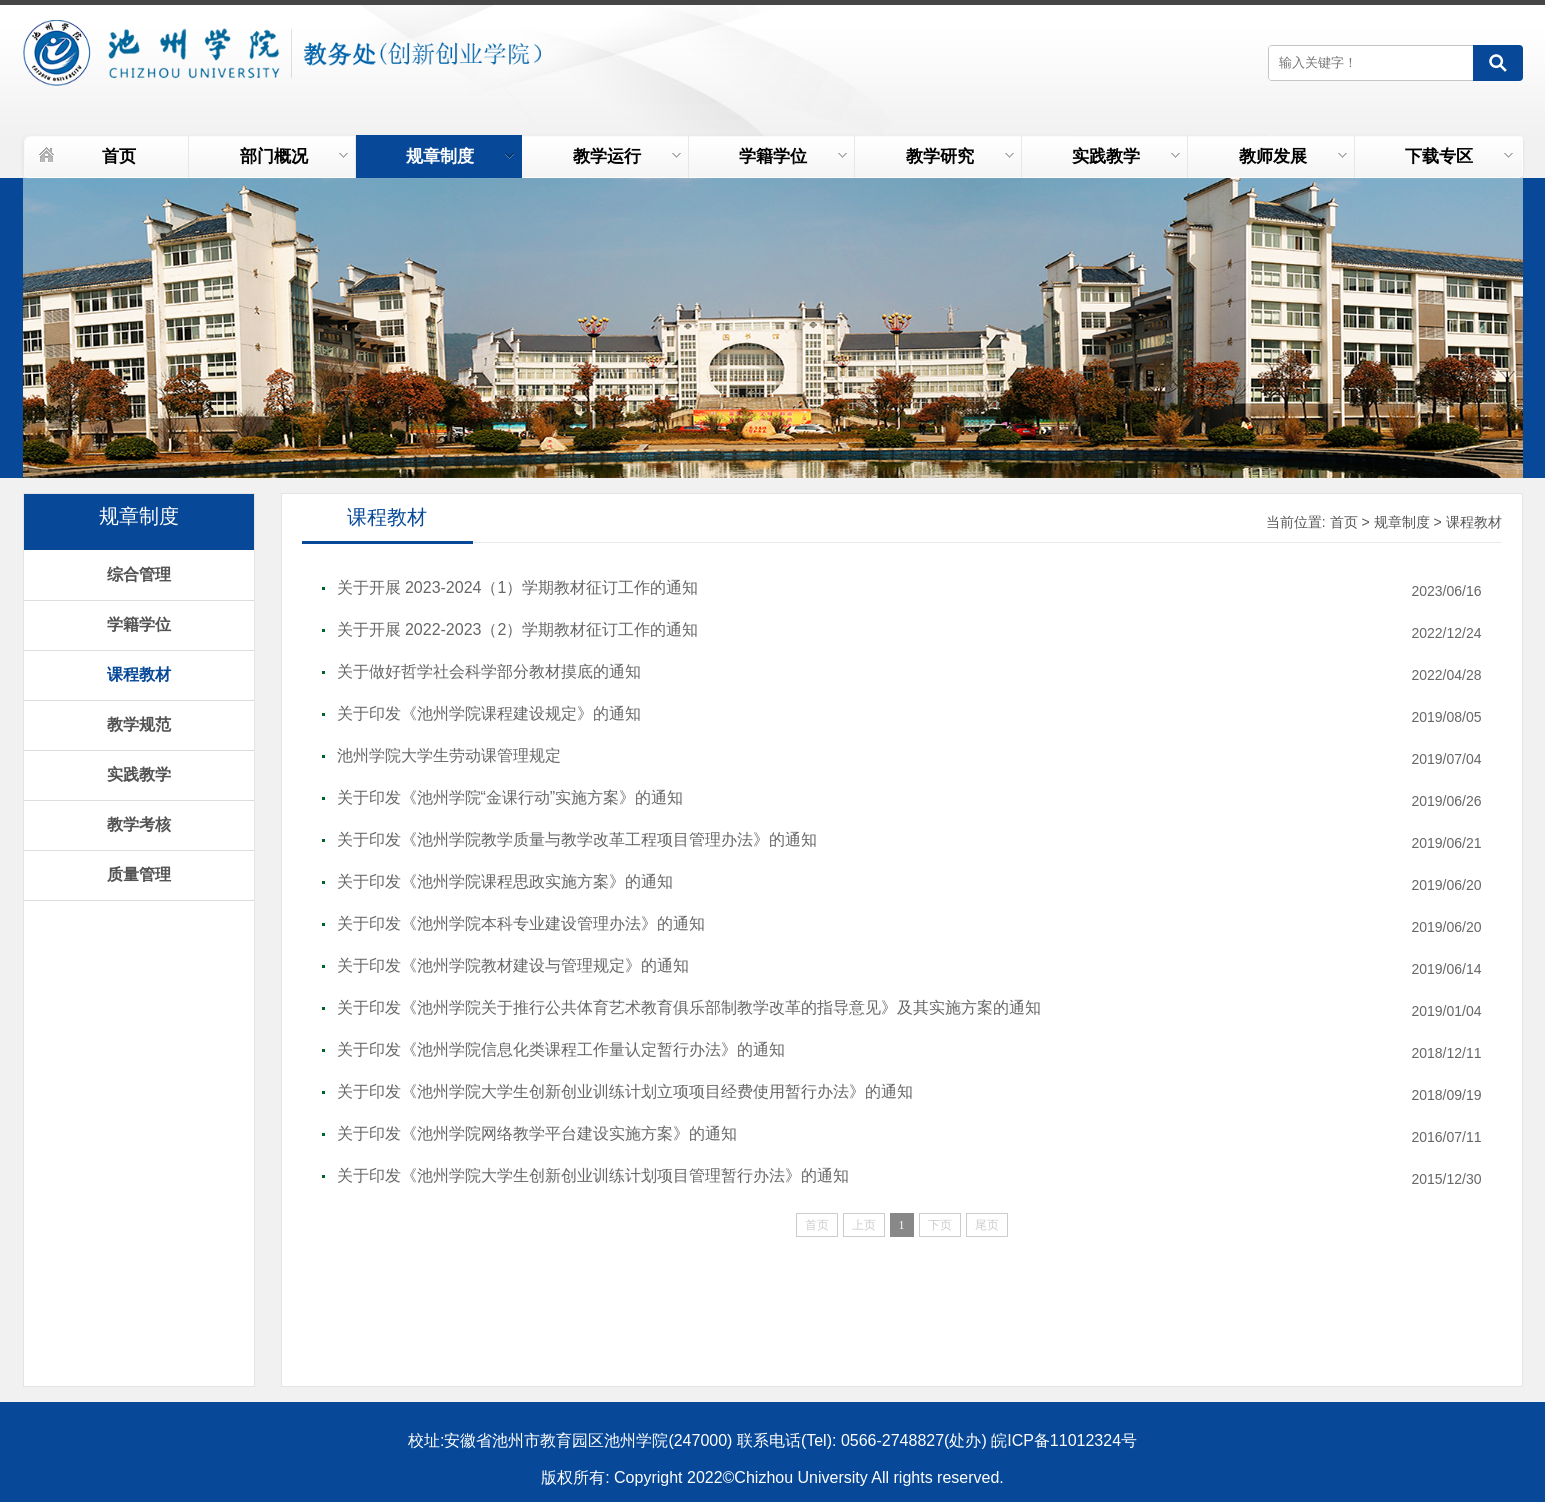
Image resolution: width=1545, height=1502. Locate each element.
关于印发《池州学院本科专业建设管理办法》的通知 (521, 923)
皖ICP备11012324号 (1064, 1440)
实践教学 (1126, 156)
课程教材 (139, 674)
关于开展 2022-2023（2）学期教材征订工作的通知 (518, 629)
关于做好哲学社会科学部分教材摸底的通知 (489, 671)
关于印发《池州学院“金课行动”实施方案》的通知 (510, 797)
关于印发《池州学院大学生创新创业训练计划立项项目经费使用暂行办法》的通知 (625, 1091)
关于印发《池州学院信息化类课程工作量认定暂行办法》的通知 (561, 1049)
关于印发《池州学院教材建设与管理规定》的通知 (513, 965)
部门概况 (294, 156)
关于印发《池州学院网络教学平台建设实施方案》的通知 (537, 1133)
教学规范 (139, 724)
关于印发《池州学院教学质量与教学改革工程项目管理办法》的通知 (577, 839)
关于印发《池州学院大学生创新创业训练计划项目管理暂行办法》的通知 (593, 1175)
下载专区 (1459, 156)
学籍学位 (793, 156)
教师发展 (1293, 156)
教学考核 (139, 824)
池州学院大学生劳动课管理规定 (449, 755)
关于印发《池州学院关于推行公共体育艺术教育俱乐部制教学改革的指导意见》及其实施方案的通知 (689, 1007)
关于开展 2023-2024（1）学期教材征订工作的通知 (518, 587)
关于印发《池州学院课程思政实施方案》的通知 (505, 881)
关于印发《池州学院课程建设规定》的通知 (489, 713)
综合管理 (139, 574)
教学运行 (627, 156)
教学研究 (960, 156)
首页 (119, 156)
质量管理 (139, 874)
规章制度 (460, 156)
